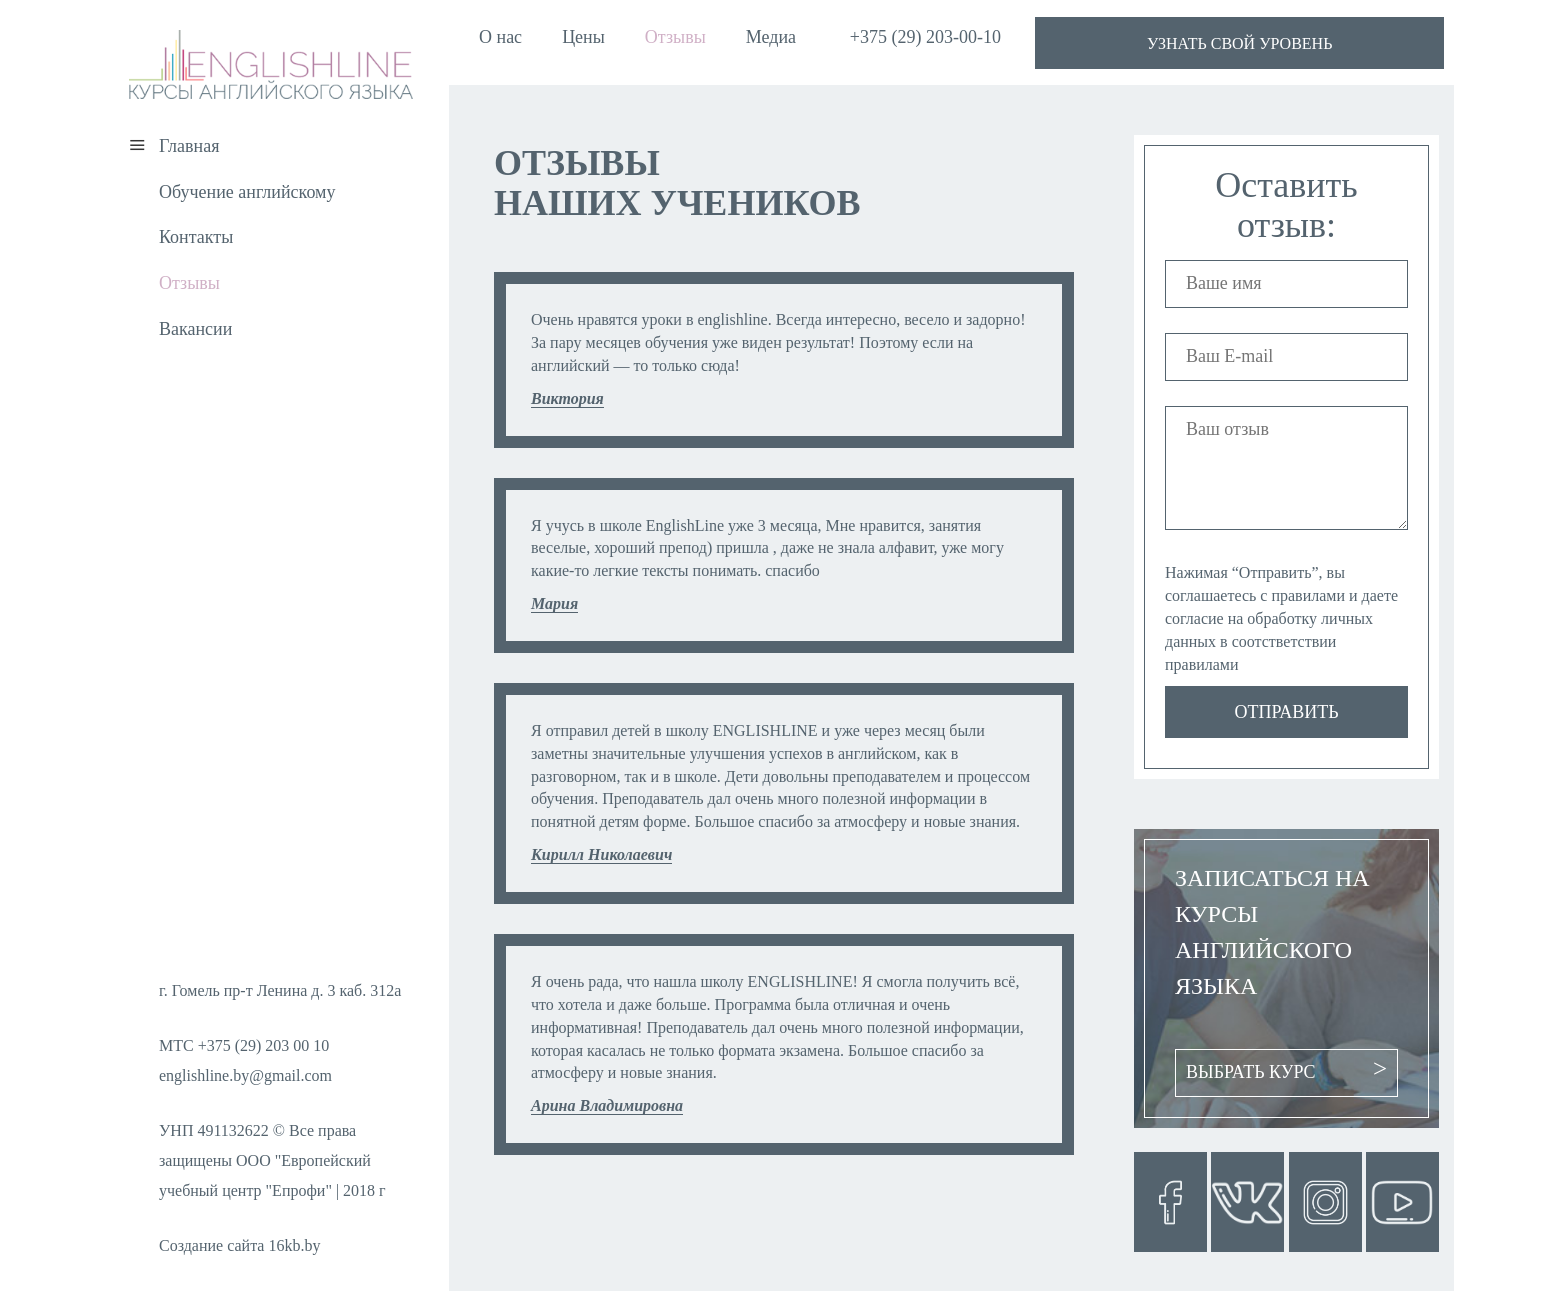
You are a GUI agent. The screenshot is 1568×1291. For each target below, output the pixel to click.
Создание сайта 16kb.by (239, 1245)
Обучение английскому (247, 192)
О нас (500, 37)
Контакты (196, 237)
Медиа (771, 37)
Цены (583, 37)
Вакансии (195, 329)
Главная (189, 146)
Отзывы (675, 37)
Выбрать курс (1251, 1072)
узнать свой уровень (1239, 43)
